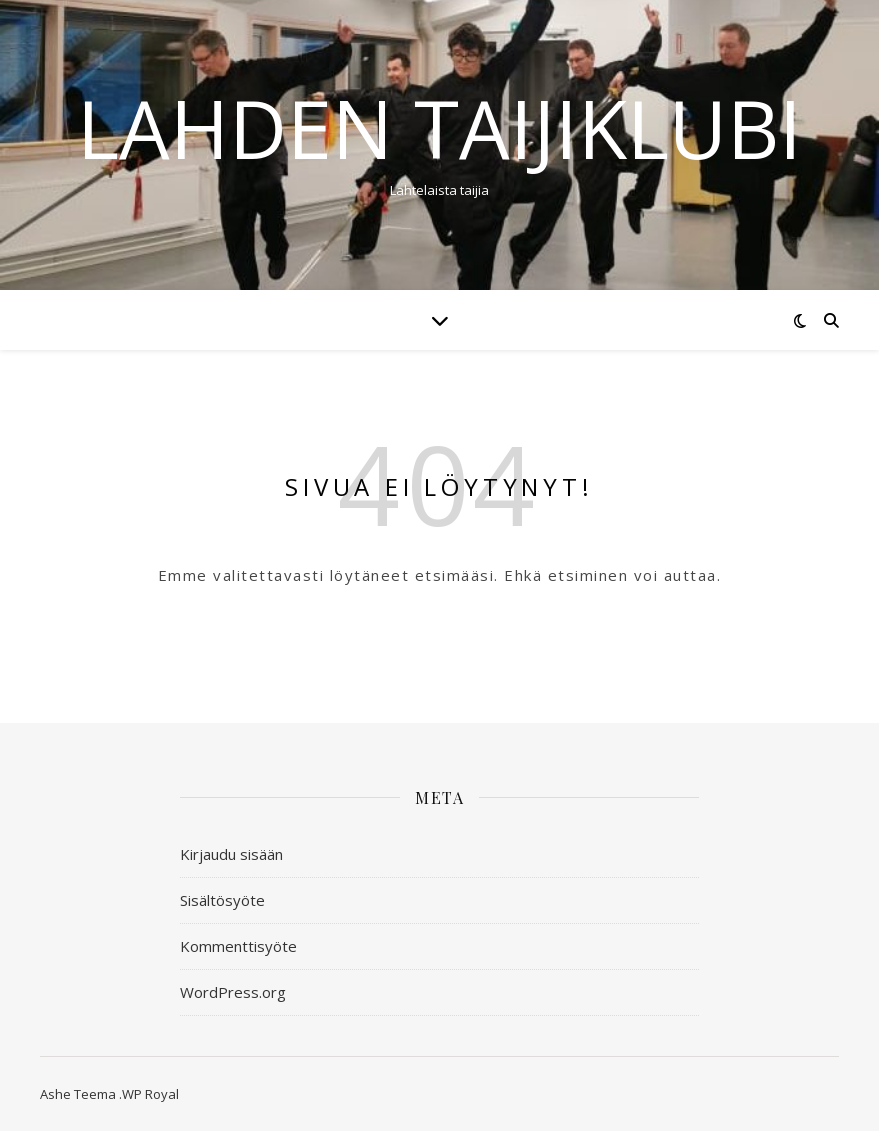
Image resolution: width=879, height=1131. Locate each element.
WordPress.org (233, 992)
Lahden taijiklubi (439, 128)
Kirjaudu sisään (231, 854)
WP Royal (150, 1094)
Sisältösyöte (222, 900)
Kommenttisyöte (238, 946)
